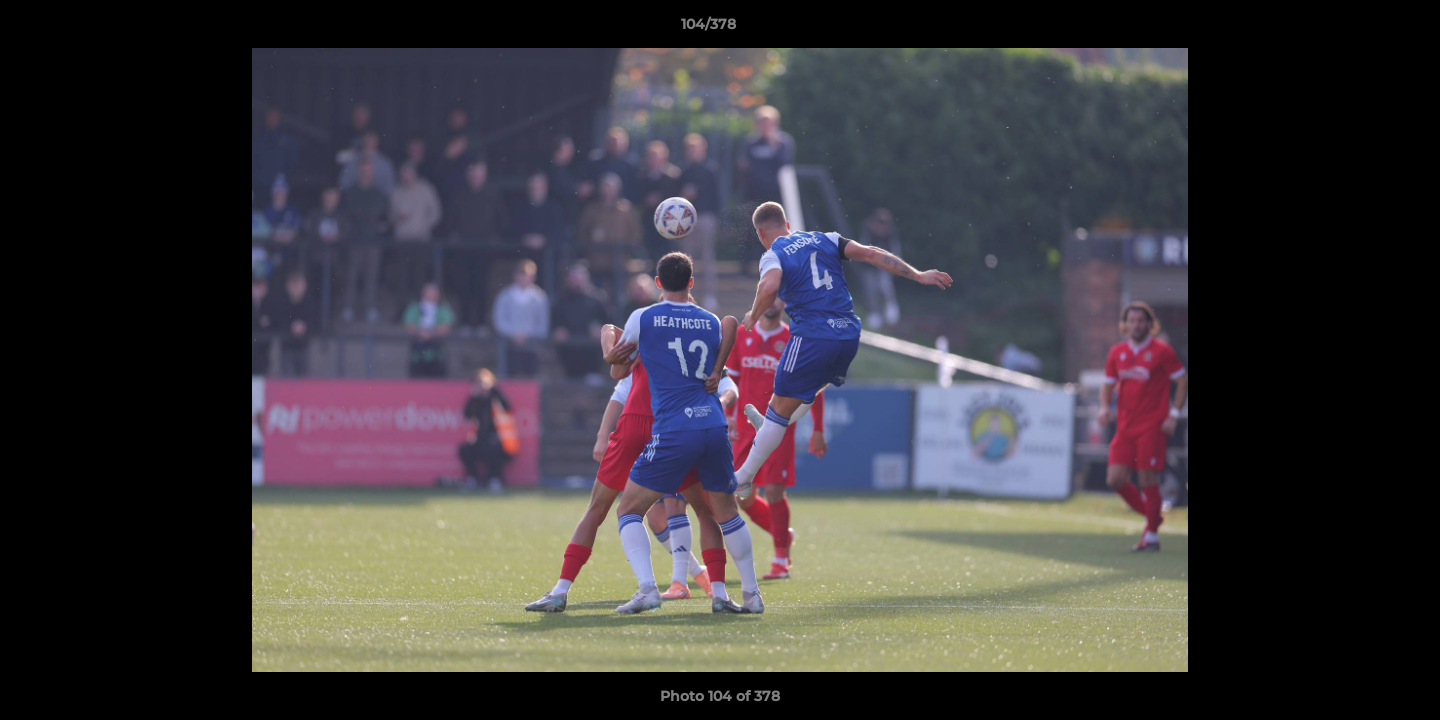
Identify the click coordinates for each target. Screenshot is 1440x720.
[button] (1356, 29)
